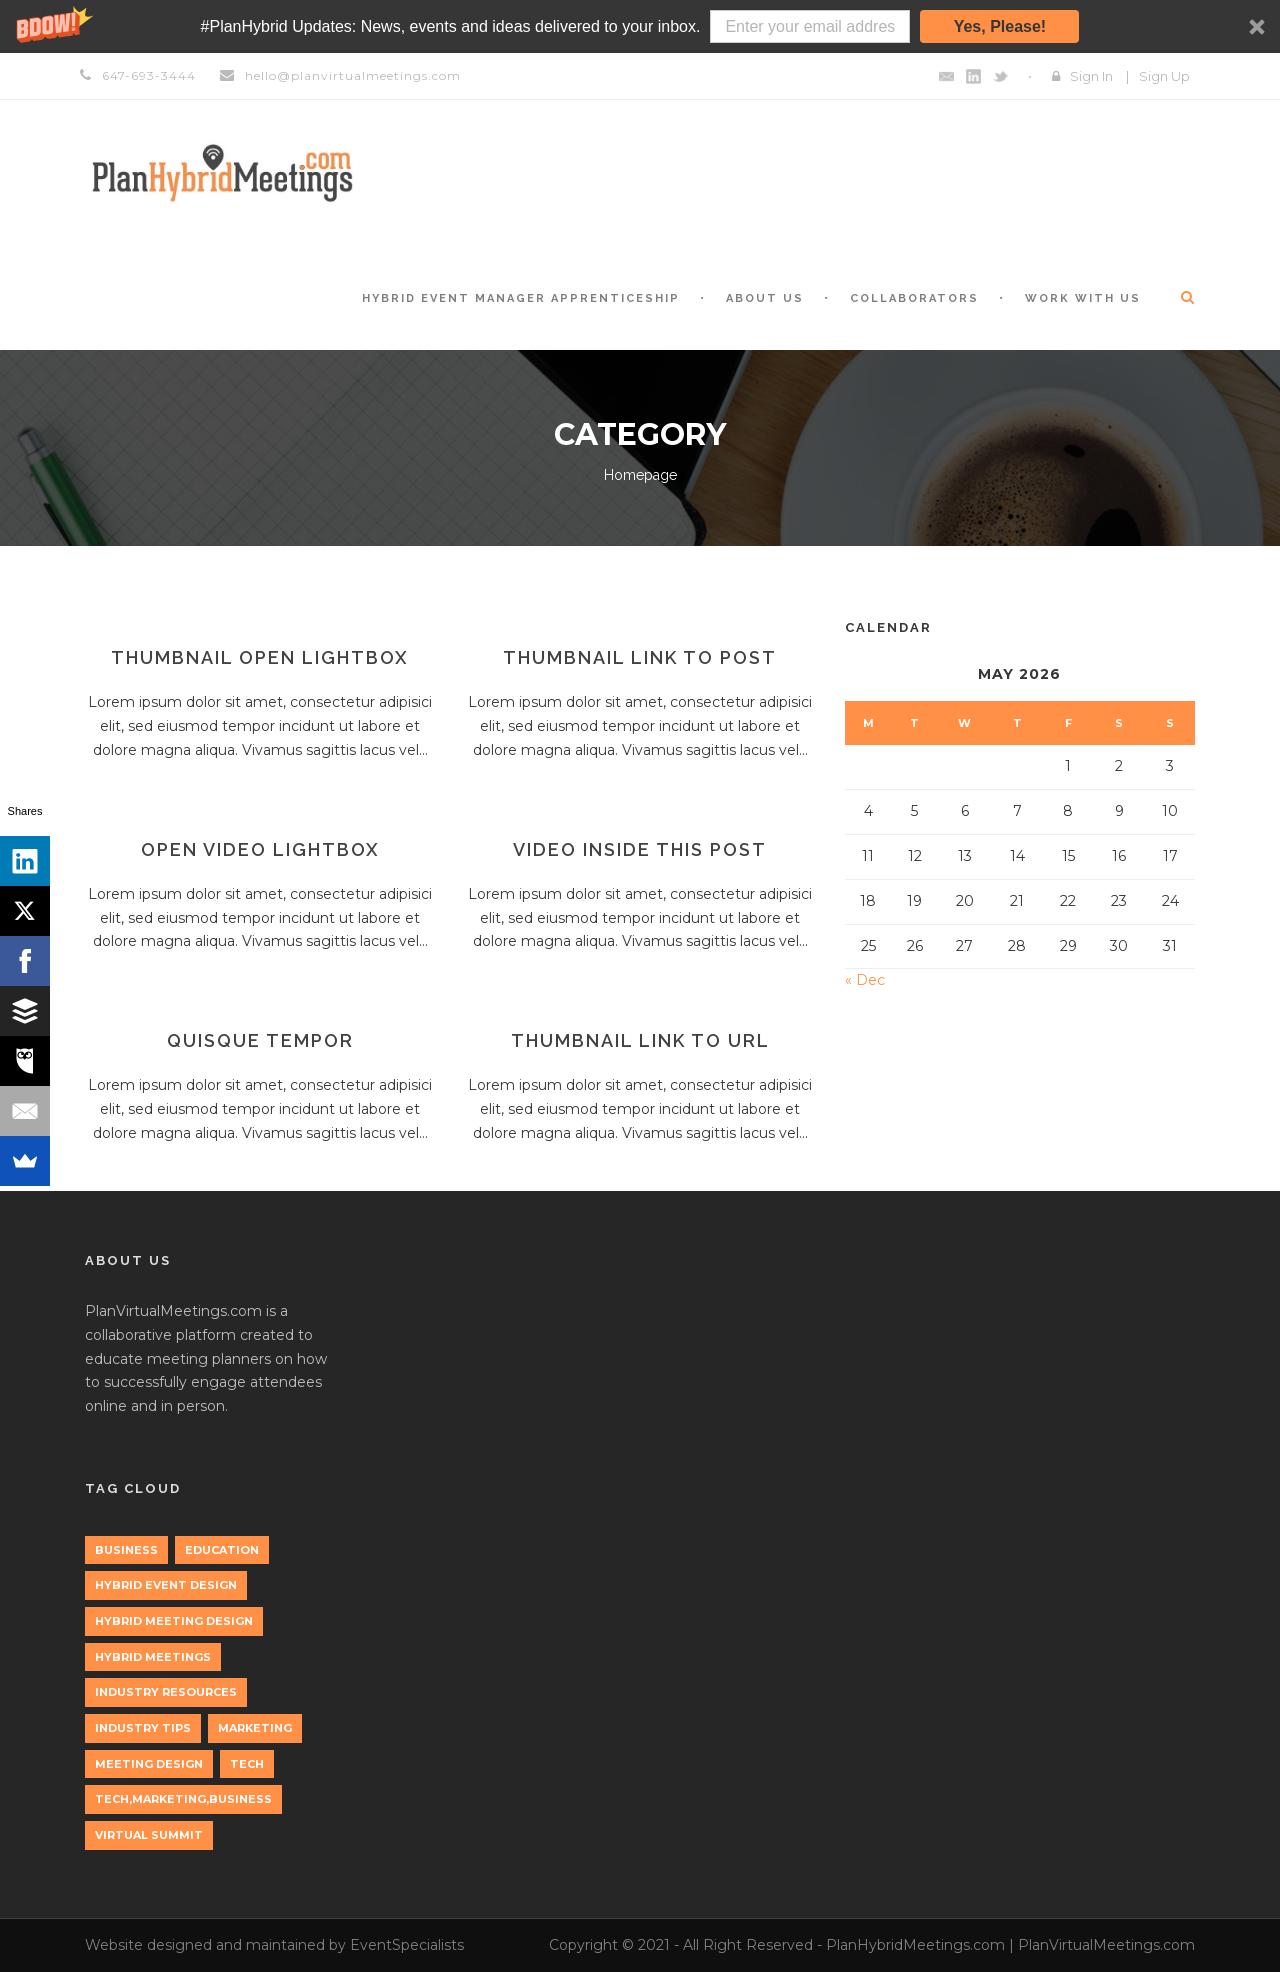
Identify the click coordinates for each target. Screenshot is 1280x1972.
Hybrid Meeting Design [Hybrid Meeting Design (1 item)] (174, 1621)
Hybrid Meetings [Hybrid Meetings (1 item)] (153, 1657)
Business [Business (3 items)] (126, 1550)
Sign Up (1164, 76)
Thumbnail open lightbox (260, 657)
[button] (640, 26)
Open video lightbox (260, 849)
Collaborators (914, 298)
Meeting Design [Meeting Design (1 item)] (149, 1764)
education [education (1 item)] (222, 1550)
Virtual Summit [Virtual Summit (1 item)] (149, 1835)
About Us (765, 298)
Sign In (1091, 76)
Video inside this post (640, 849)
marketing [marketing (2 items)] (255, 1728)
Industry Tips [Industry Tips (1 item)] (143, 1728)
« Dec (865, 980)
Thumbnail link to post (640, 657)
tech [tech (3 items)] (247, 1764)
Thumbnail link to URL (640, 1040)
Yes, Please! (1000, 26)
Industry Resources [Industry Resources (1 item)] (166, 1692)
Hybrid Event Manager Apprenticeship (521, 298)
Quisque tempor (260, 1040)
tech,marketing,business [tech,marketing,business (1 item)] (183, 1799)
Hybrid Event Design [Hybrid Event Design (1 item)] (166, 1585)
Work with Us (1083, 298)
